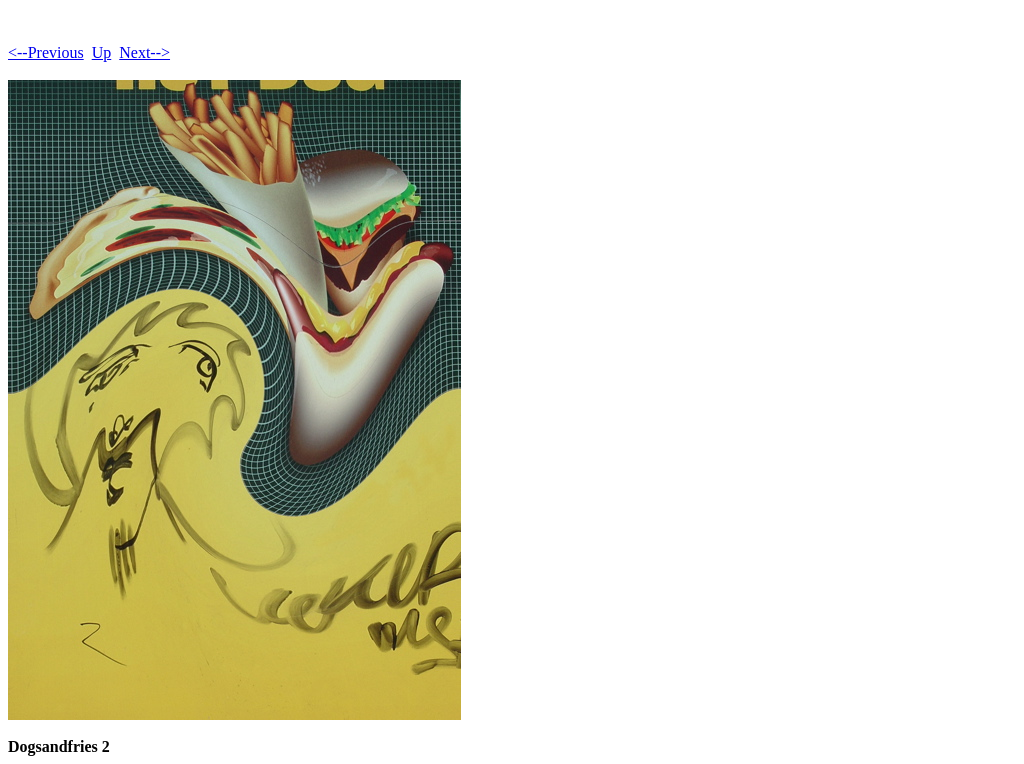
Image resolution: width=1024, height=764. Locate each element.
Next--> (144, 52)
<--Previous (46, 52)
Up (102, 52)
